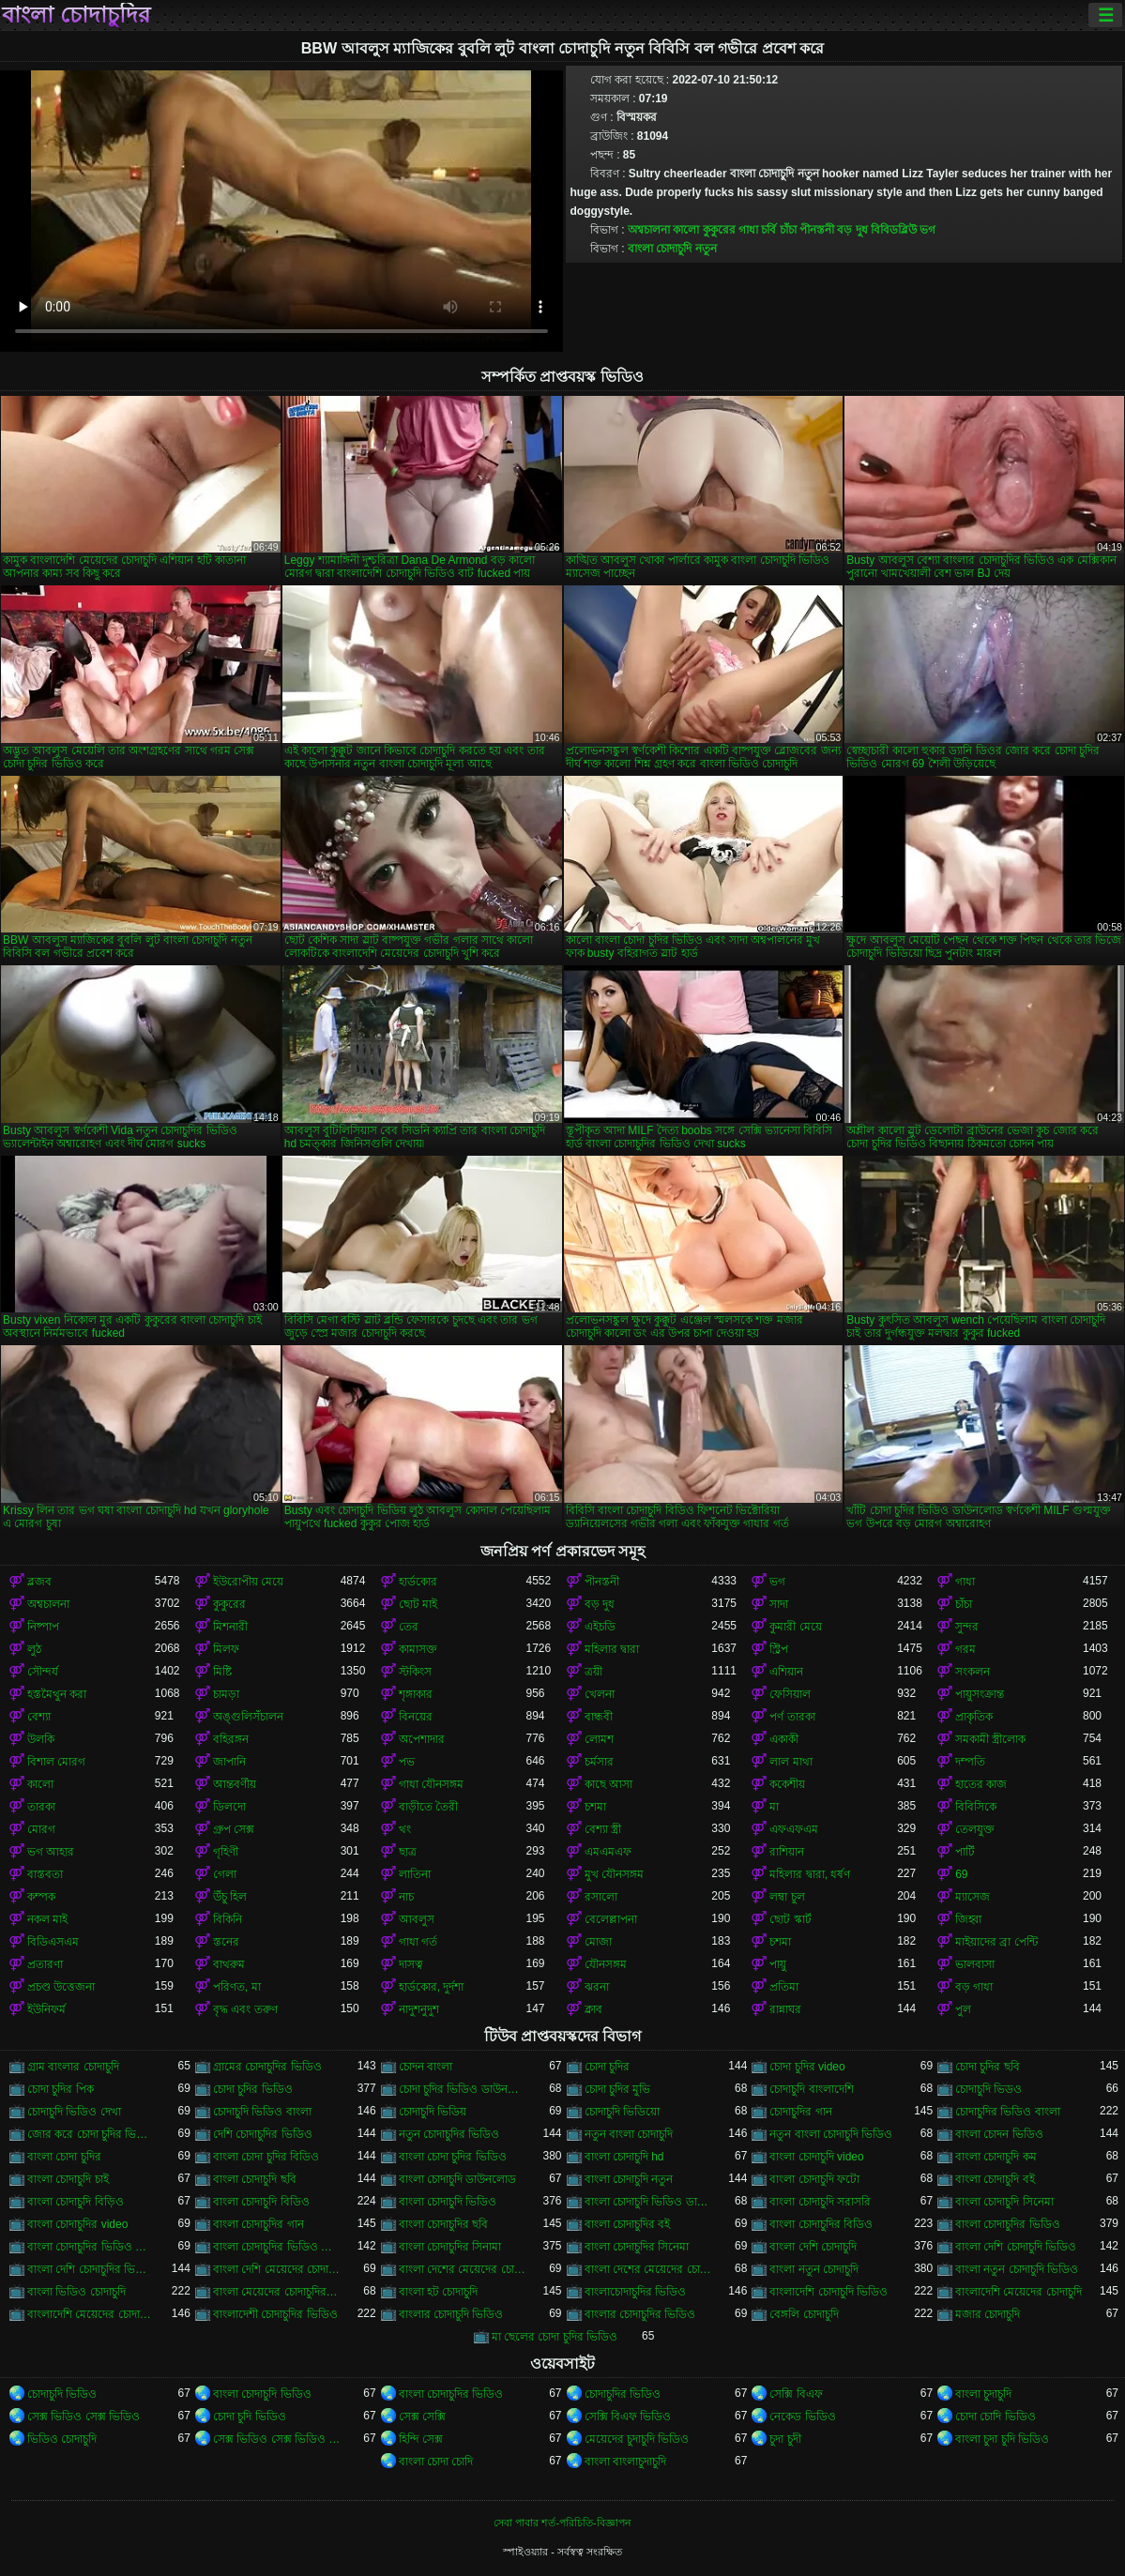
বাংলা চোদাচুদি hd (624, 2156)
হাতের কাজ (981, 1784)
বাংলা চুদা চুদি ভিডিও (1002, 2439)
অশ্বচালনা (649, 229)
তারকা (41, 1806)
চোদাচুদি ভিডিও (62, 2394)
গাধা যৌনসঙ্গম (431, 1784)
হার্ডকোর (418, 1581)
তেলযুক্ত (975, 1829)
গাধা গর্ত (418, 1941)
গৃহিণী (225, 1851)
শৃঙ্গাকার (416, 1694)
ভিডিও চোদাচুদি (62, 2439)
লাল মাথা (790, 1761)
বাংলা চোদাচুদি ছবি (254, 2179)
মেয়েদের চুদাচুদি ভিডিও (637, 2439)
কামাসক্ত (418, 1649)
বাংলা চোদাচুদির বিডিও (821, 2224)
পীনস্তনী (816, 229)
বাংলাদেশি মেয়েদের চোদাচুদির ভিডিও (91, 2314)
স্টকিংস (415, 1671)
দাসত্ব (411, 1964)
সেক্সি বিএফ (795, 2394)
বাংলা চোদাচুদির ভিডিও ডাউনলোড (91, 2246)
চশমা (595, 1806)
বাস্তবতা (45, 1874)
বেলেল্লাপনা (611, 1919)
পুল (963, 2009)
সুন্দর (967, 1626)
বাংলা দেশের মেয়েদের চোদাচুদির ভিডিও (648, 2269)
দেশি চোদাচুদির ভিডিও (262, 2134)
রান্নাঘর (785, 2009)
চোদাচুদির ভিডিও (623, 2394)
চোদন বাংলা (425, 2066)
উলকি (40, 1739)
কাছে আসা (608, 1784)
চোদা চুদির (607, 2066)
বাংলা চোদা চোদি (436, 2461)
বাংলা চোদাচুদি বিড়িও (75, 2201)
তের (408, 1626)
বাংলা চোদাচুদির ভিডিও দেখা (277, 2246)
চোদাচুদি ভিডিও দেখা (74, 2111)
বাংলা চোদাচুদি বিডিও (261, 2201)
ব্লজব (39, 1581)
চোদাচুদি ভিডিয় (432, 2111)
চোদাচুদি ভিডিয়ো (622, 2111)
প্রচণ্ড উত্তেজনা (61, 1986)
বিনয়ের (416, 1716)
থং (405, 1829)
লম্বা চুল (786, 1896)
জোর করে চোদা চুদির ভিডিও (91, 2134)
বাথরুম (229, 1964)
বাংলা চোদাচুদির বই (628, 2224)
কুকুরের (719, 229)
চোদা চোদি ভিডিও (995, 2416)
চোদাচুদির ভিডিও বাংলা (1007, 2111)
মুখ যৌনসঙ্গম (614, 1874)
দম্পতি (970, 1761)
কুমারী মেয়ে (795, 1626)
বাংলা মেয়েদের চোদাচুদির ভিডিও (277, 2291)
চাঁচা (788, 229)
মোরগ (41, 1829)
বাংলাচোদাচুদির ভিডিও (635, 2291)
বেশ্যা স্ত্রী (603, 1829)
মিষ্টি (222, 1671)
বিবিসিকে (975, 1806)
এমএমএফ (608, 1851)
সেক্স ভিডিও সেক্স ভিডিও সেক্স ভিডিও (277, 2439)
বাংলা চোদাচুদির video (77, 2224)
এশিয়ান (786, 1671)
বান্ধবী (599, 1716)
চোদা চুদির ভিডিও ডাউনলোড (462, 2089)
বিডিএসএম (53, 1941)
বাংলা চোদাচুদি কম (996, 2156)
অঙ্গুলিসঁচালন (248, 1716)
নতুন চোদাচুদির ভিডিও (449, 2134)
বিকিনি (227, 1919)
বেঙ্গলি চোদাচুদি (803, 2314)
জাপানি (229, 1761)
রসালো (601, 1896)
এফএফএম (793, 1829)
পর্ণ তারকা (791, 1716)
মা (774, 1806)
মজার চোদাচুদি (987, 2314)
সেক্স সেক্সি (422, 2416)
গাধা (748, 229)
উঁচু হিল (230, 1896)
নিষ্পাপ (43, 1626)
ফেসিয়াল (790, 1694)
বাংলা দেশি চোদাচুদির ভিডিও (91, 2269)
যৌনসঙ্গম (606, 1964)
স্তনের (226, 1941)
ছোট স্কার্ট (790, 1919)
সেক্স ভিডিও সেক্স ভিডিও (83, 2416)
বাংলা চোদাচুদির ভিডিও (1007, 2224)
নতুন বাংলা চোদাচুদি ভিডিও (830, 2134)
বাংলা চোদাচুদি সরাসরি (820, 2201)
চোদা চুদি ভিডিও (249, 2416)
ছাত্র (408, 1851)
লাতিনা (415, 1874)
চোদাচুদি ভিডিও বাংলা (262, 2111)
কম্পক (41, 1896)
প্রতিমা (783, 1986)
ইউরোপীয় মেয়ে (248, 1581)
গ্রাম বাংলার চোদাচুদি (73, 2066)
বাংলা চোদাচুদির (76, 15)
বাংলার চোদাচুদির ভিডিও (640, 2314)
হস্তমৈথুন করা (56, 1694)
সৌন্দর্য (42, 1671)
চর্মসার (599, 1761)
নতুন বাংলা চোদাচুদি (629, 2134)
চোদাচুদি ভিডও (988, 2089)
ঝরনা (597, 1986)
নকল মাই (47, 1919)
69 (961, 1874)
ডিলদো (229, 1806)
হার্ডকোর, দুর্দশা (431, 1986)
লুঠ (34, 1649)
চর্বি (768, 229)
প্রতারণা (45, 1964)
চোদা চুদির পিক (60, 2089)
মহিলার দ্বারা (612, 1649)
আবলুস (416, 1919)
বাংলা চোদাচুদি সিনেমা (1004, 2201)
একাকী (783, 1739)
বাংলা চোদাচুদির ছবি (444, 2224)
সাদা (778, 1604)
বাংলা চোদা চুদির (64, 2156)
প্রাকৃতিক (974, 1716)
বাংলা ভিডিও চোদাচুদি (76, 2291)
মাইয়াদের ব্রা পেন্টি (996, 1941)
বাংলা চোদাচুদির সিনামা (450, 2246)
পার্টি (965, 1851)
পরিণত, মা (237, 1986)
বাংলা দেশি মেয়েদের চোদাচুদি (277, 2269)
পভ (407, 1761)
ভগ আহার (50, 1851)
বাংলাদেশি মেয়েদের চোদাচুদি (1018, 2291)
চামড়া (226, 1694)
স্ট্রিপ (778, 1649)
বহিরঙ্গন (231, 1739)
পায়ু (777, 1964)
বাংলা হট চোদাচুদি (439, 2291)
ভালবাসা (975, 1964)
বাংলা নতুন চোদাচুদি (814, 2269)
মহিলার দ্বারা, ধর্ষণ (809, 1874)
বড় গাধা (974, 1986)
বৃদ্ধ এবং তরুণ (245, 2009)
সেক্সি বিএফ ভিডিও (628, 2416)
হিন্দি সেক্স (421, 2439)
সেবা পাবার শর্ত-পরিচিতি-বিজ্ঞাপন (562, 2522)
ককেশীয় (787, 1784)
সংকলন (972, 1671)
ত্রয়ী (593, 1671)
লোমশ (599, 1739)
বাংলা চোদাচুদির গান (258, 2224)
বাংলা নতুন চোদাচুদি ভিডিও (1016, 2269)
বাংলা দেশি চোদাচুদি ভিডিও (1015, 2246)
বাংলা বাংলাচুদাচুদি (625, 2461)
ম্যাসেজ (972, 1896)
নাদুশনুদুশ (419, 2009)
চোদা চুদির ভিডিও (253, 2089)
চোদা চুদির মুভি (618, 2089)
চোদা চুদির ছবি (987, 2066)
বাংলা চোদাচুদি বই (995, 2179)
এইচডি (600, 1626)
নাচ (406, 1896)
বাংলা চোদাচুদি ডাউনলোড (458, 2179)
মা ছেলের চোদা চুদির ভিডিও (554, 2336)
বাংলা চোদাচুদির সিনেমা (637, 2246)
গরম (965, 1649)
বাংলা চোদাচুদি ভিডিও (448, 2201)
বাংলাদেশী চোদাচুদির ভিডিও (275, 2314)
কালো (686, 229)
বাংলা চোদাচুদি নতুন (672, 248)
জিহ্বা (968, 1919)
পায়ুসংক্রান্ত (979, 1694)
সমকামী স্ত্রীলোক (990, 1739)
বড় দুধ (852, 229)
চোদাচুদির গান (800, 2111)
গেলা (224, 1874)
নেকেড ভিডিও (802, 2416)
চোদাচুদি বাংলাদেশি (811, 2089)
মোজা (598, 1941)
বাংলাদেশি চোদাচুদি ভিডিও (828, 2291)
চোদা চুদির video (806, 2066)
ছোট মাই (418, 1604)
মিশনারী (230, 1626)
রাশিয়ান (786, 1851)
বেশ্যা (39, 1716)
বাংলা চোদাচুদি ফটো (814, 2179)
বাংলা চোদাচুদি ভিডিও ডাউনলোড (648, 2201)
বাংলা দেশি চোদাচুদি (813, 2246)
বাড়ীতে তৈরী (428, 1806)
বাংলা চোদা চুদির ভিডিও (453, 2156)
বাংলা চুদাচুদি (983, 2394)
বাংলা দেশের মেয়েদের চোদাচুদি (462, 2269)
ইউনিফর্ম (46, 2009)
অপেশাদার (422, 1739)
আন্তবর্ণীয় (234, 1784)
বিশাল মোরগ (56, 1761)
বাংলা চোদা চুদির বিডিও (266, 2156)
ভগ (927, 229)
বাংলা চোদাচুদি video (816, 2156)
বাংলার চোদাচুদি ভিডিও (451, 2314)
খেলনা (600, 1694)
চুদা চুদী (784, 2439)
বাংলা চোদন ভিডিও (999, 2134)
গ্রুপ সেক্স (233, 1829)
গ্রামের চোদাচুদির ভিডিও (267, 2066)
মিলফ (226, 1649)
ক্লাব (593, 2009)
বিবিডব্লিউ (894, 229)
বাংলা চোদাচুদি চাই (68, 2179)
